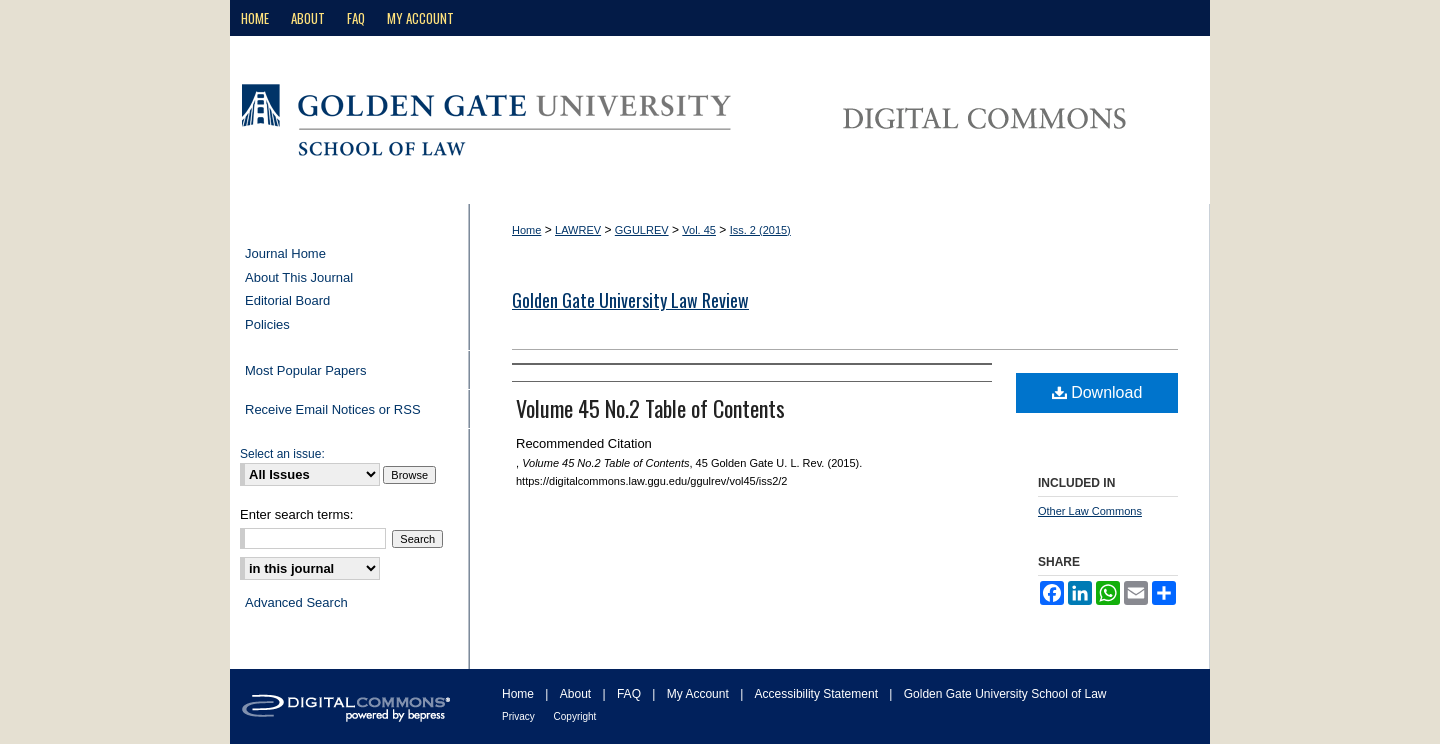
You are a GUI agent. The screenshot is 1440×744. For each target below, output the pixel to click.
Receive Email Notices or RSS (333, 409)
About (577, 694)
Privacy (520, 716)
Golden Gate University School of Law (1005, 694)
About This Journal (299, 277)
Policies (267, 324)
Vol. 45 (699, 230)
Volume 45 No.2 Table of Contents (650, 408)
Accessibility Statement (818, 694)
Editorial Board (287, 300)
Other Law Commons (1090, 511)
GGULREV (642, 230)
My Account (699, 694)
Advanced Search (296, 602)
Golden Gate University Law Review (630, 300)
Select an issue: (282, 454)
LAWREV (578, 230)
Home (526, 230)
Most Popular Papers (305, 370)
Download (1097, 392)
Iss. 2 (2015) (760, 230)
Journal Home (285, 253)
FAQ (630, 694)
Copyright (575, 716)
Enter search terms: (296, 514)
